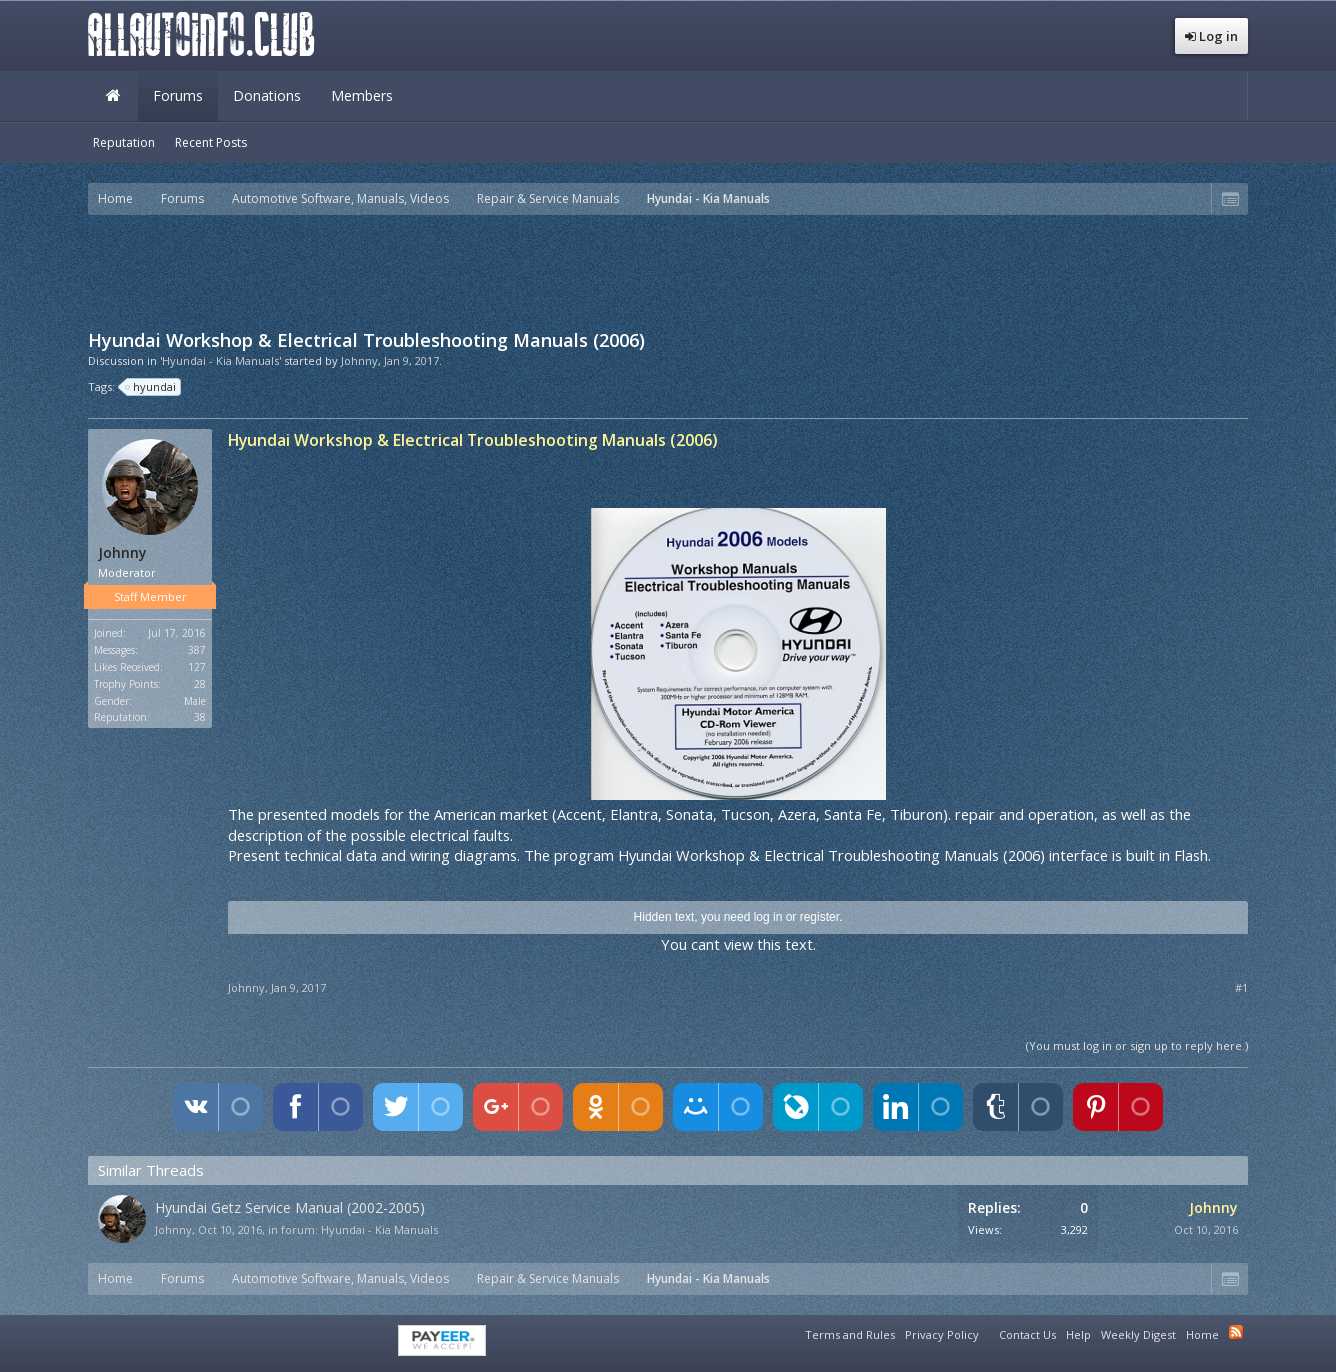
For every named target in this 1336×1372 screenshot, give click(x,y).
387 (197, 650)
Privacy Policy (942, 1334)
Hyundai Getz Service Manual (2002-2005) (290, 1207)
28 (200, 684)
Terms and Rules (850, 1334)
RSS (1236, 1332)
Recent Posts (211, 142)
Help (1078, 1334)
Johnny (359, 360)
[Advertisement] (668, 270)
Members (362, 95)
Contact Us (1027, 1334)
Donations (267, 95)
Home (113, 96)
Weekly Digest (1138, 1334)
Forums (178, 95)
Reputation (124, 142)
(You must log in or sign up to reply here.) (1137, 1045)
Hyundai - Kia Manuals (379, 1229)
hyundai (151, 387)
